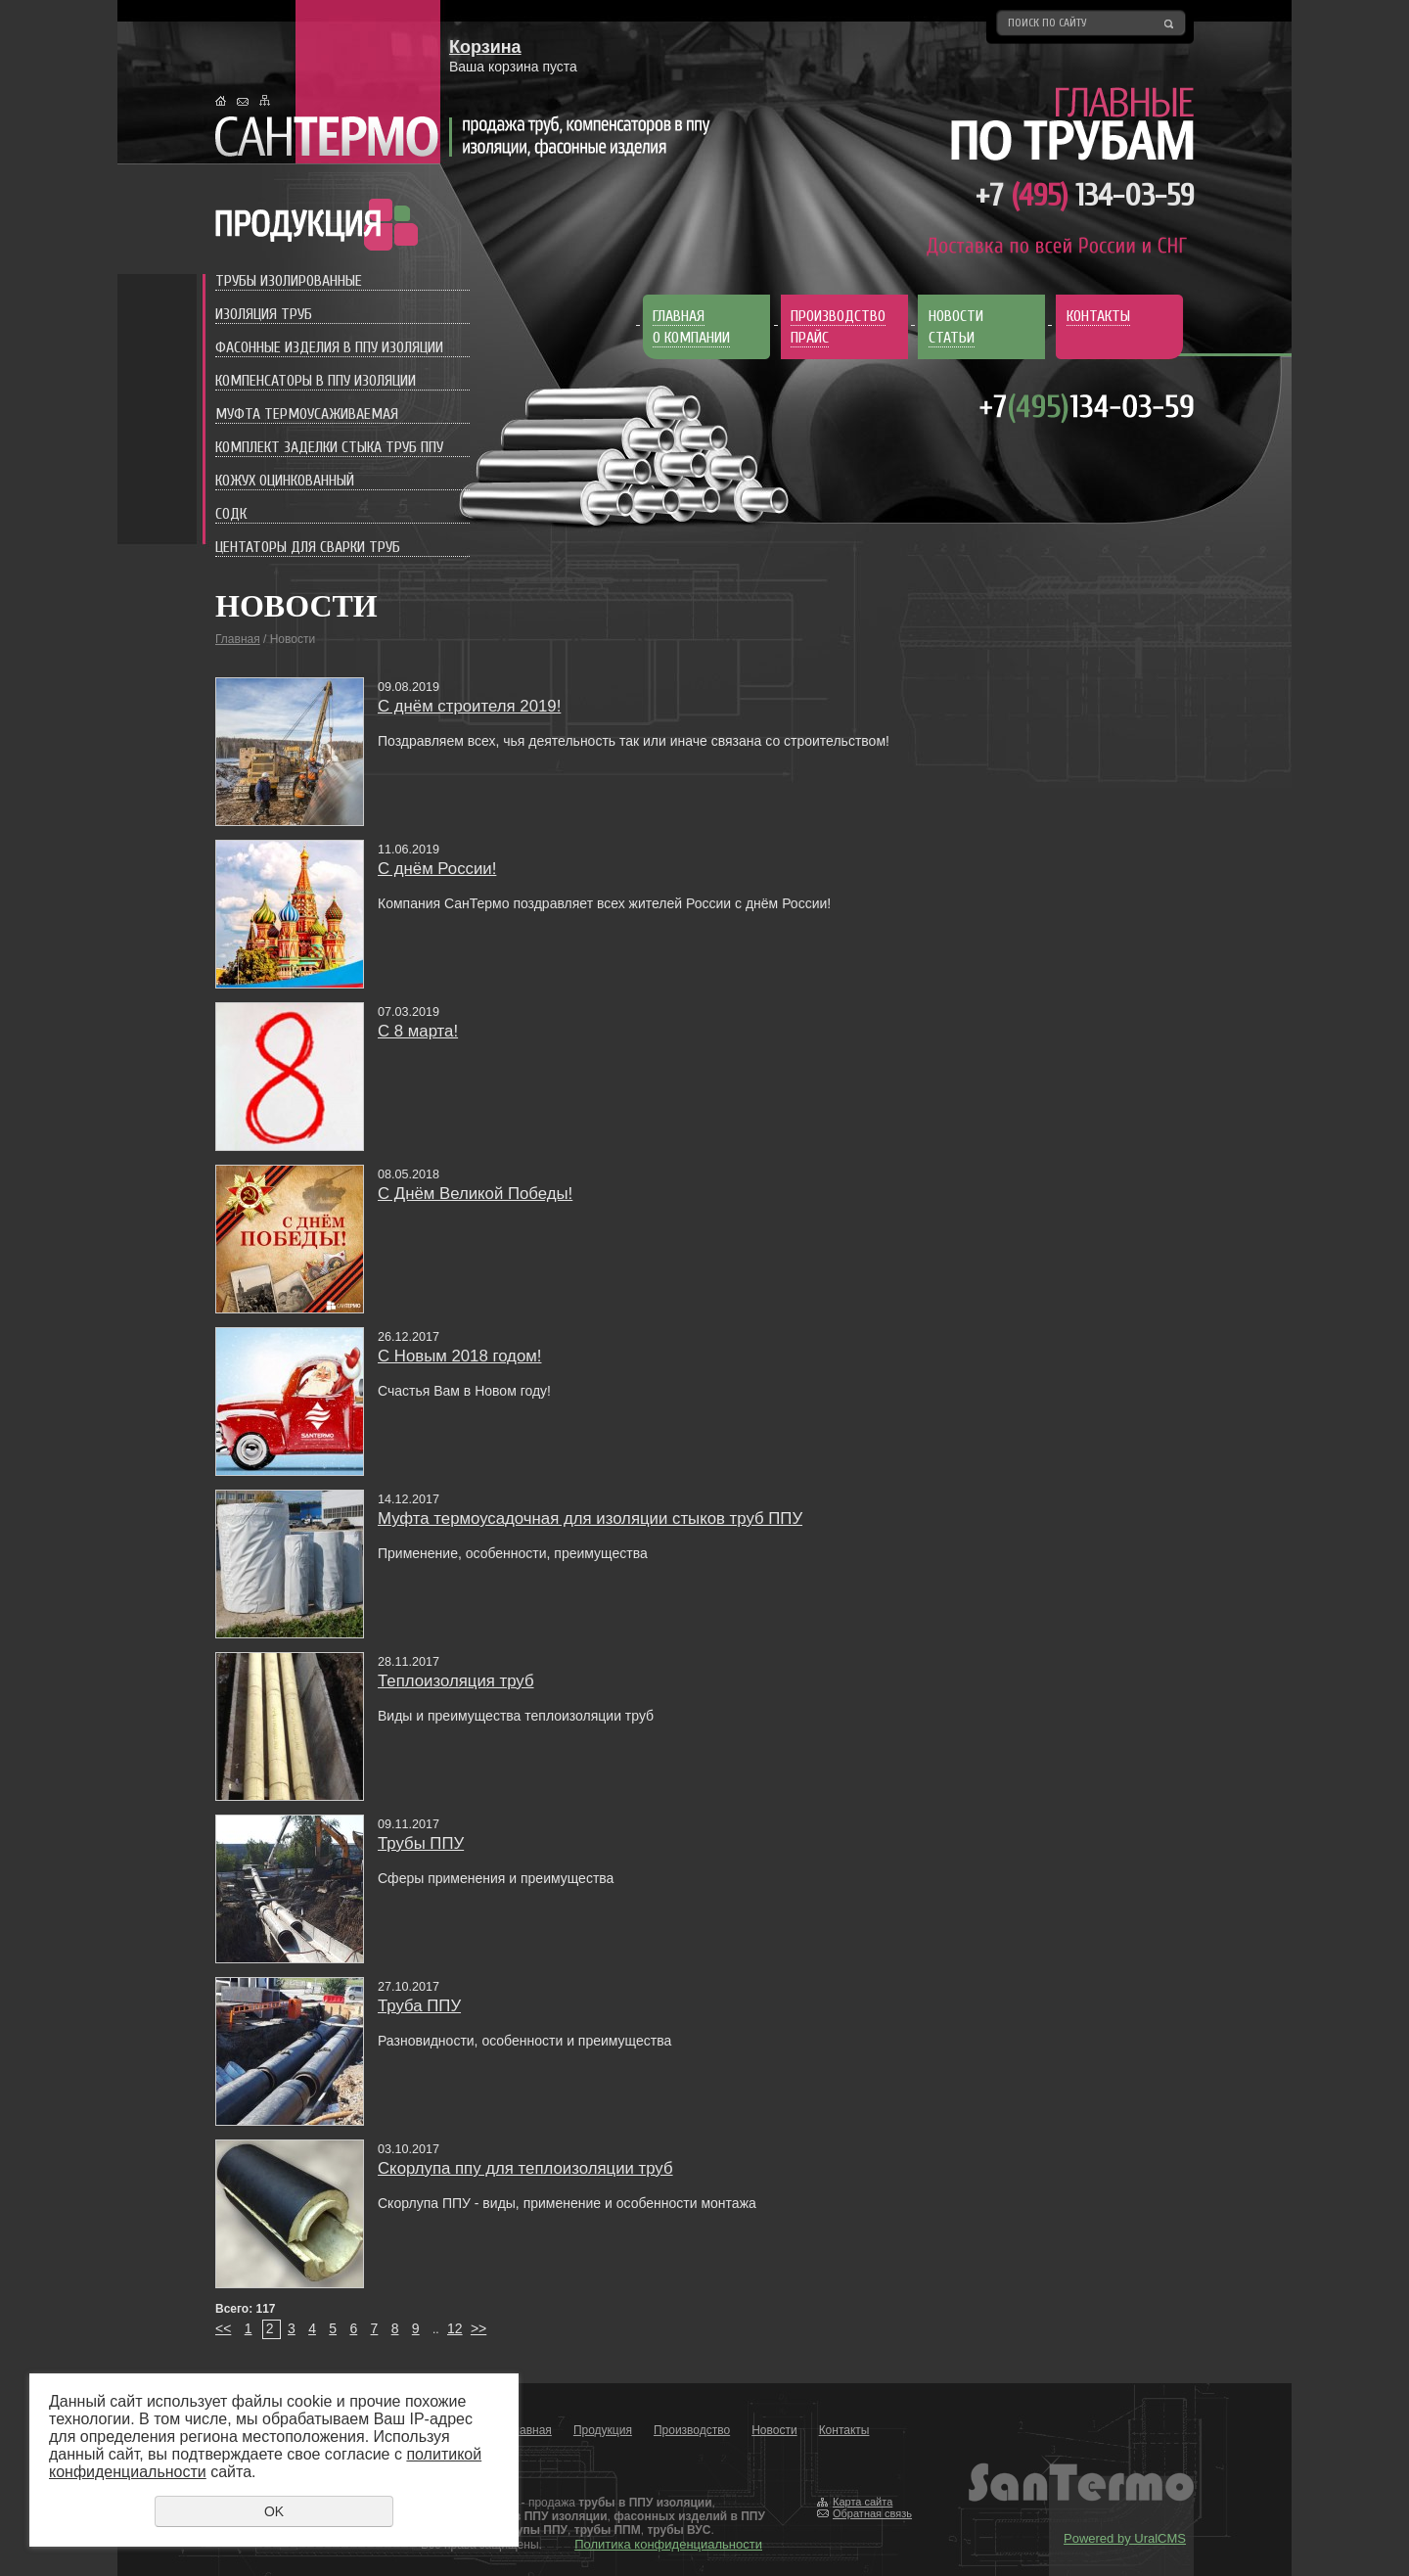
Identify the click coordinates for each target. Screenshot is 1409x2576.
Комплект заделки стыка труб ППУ (329, 447)
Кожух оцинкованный (284, 480)
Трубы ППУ (421, 1843)
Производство (692, 2430)
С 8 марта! (418, 1031)
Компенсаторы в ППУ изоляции (315, 381)
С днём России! (437, 868)
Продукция (602, 2430)
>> (478, 2328)
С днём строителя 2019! (469, 706)
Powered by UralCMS (1125, 2538)
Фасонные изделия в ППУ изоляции (329, 347)
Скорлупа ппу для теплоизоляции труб (525, 2168)
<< (223, 2328)
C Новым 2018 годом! (459, 1356)
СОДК (231, 514)
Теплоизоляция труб (456, 1681)
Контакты (844, 2430)
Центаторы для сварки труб (307, 547)
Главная (237, 639)
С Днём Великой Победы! (475, 1193)
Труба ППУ (419, 2006)
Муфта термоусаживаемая (306, 414)
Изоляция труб (263, 314)
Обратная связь (872, 2513)
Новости (773, 2430)
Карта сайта (862, 2501)
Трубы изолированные (288, 281)
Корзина (485, 47)
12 (455, 2328)
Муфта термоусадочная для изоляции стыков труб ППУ (590, 1518)
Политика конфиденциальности (668, 2544)
